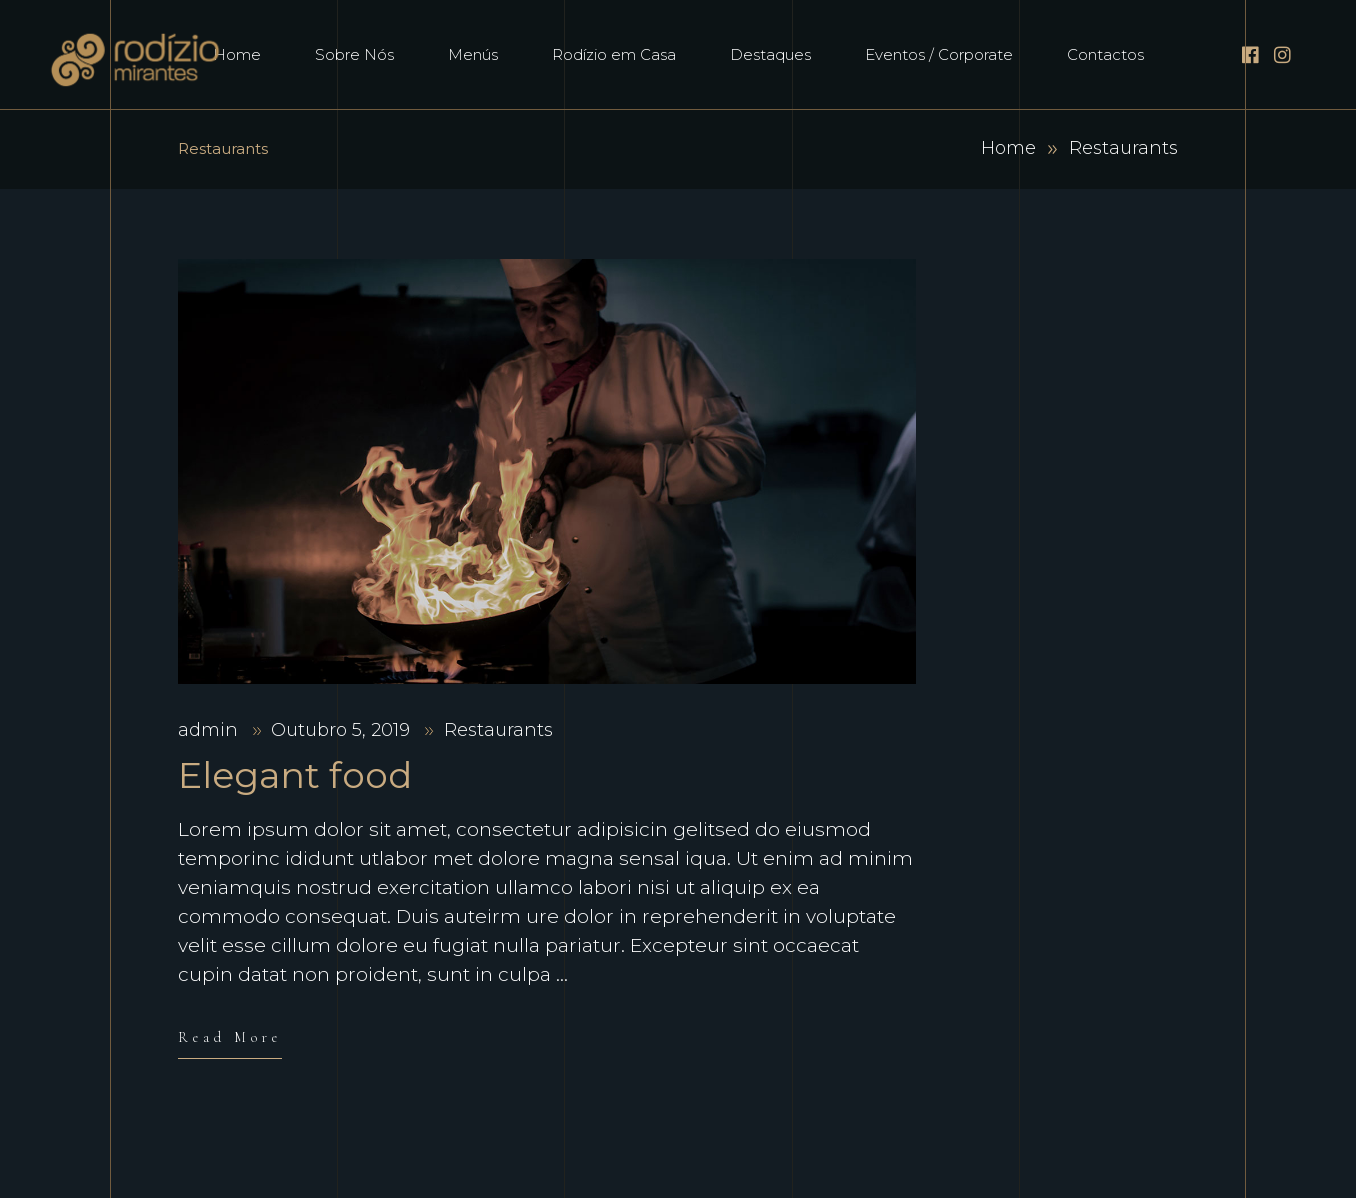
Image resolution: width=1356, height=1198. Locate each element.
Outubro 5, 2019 (343, 730)
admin (210, 730)
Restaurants (498, 730)
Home (1008, 148)
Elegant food (295, 775)
